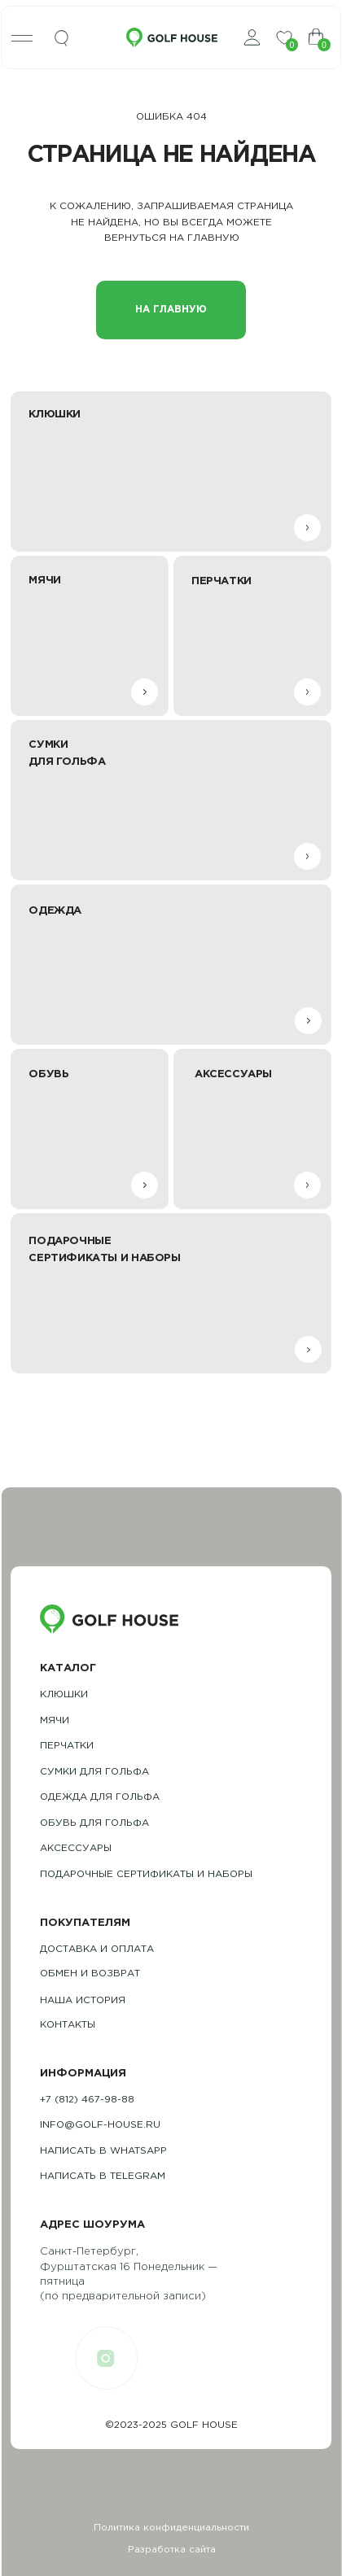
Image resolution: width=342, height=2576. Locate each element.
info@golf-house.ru (100, 2124)
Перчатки (67, 1745)
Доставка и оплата (97, 1949)
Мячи (54, 1720)
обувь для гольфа (94, 1822)
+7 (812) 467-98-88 (87, 2099)
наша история (82, 2000)
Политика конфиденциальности (171, 2527)
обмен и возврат (90, 1973)
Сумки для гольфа (94, 1771)
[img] (62, 38)
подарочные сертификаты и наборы (146, 1874)
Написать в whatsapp (103, 2150)
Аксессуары (76, 1848)
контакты (67, 2024)
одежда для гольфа (100, 1796)
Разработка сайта (172, 2549)
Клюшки (64, 1694)
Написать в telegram (102, 2176)
